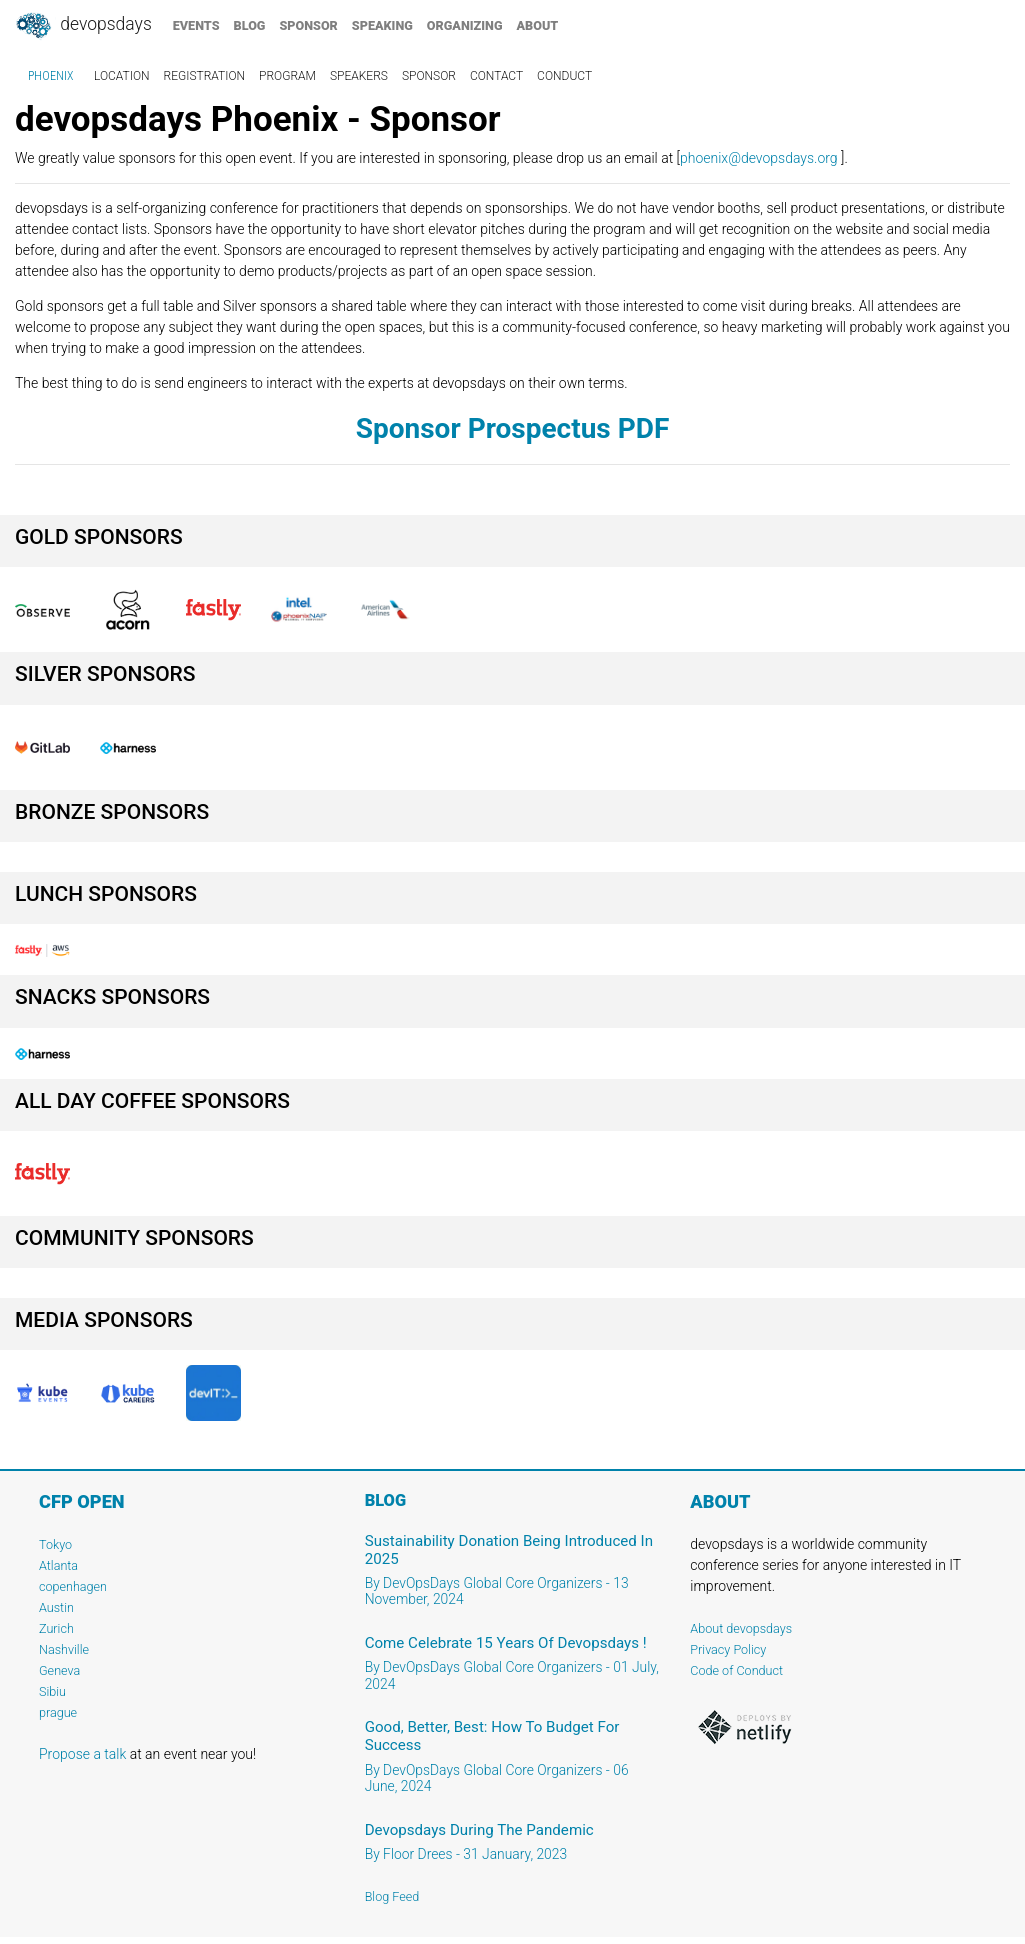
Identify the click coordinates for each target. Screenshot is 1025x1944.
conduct (564, 76)
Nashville (64, 1649)
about (538, 25)
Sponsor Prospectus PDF (513, 428)
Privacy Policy (728, 1649)
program (287, 76)
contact (496, 76)
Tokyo (55, 1544)
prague (58, 1712)
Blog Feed (392, 1896)
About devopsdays (741, 1628)
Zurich (56, 1628)
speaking (382, 25)
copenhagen (73, 1586)
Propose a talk (82, 1754)
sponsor (308, 25)
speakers (359, 76)
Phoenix (50, 76)
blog (250, 25)
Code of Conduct (736, 1670)
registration (205, 76)
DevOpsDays (83, 26)
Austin (56, 1607)
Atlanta (58, 1565)
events (196, 25)
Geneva (59, 1670)
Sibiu (52, 1691)
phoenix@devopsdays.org (759, 158)
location (122, 76)
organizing (465, 25)
